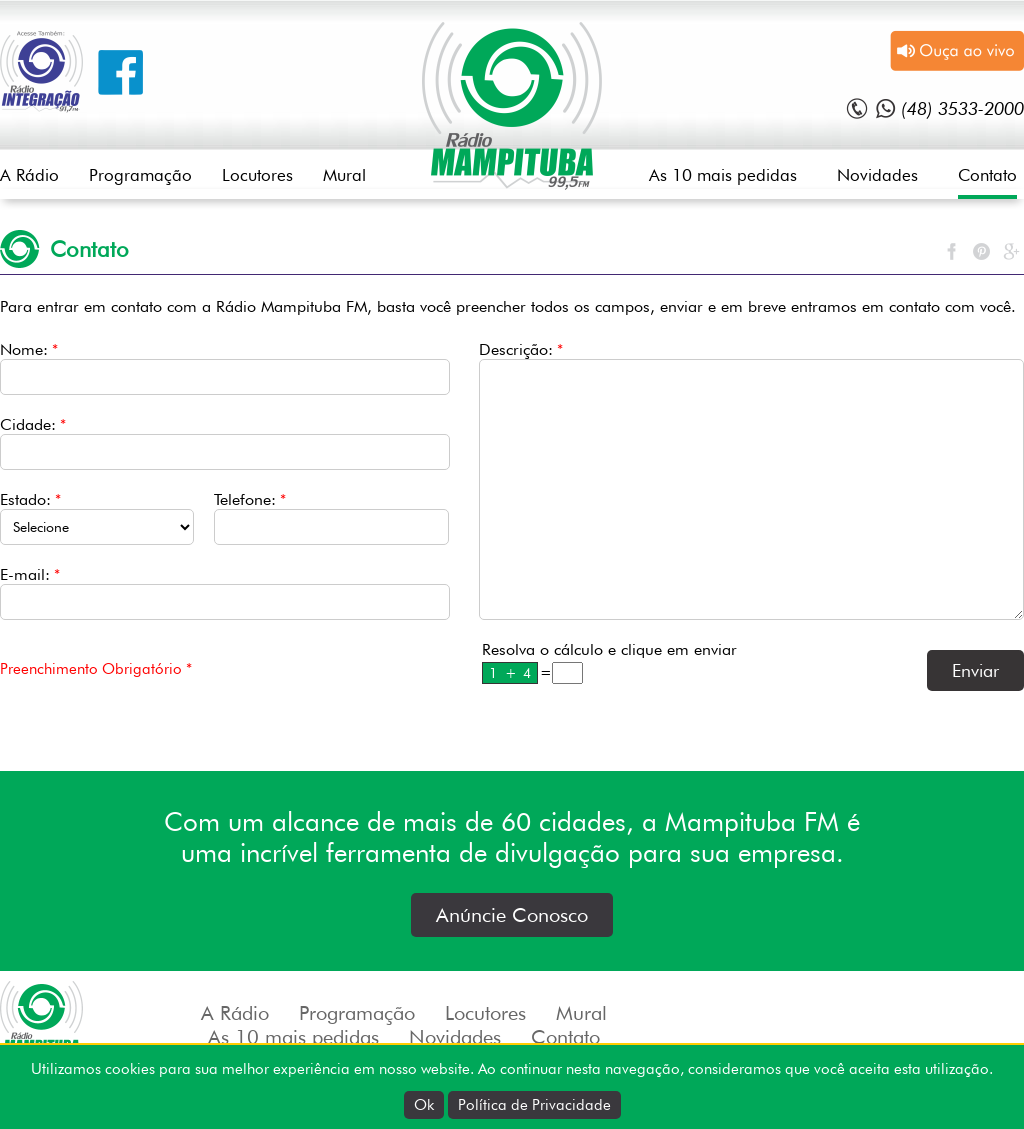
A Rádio (29, 175)
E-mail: (30, 574)
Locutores (257, 175)
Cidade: (33, 424)
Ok (424, 1105)
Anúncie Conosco (512, 915)
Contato (987, 175)
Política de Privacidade (534, 1105)
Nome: (29, 349)
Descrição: (521, 349)
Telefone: (250, 499)
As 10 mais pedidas (723, 175)
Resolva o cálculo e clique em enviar (609, 649)
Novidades (877, 175)
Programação (140, 175)
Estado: (30, 499)
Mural (344, 175)
